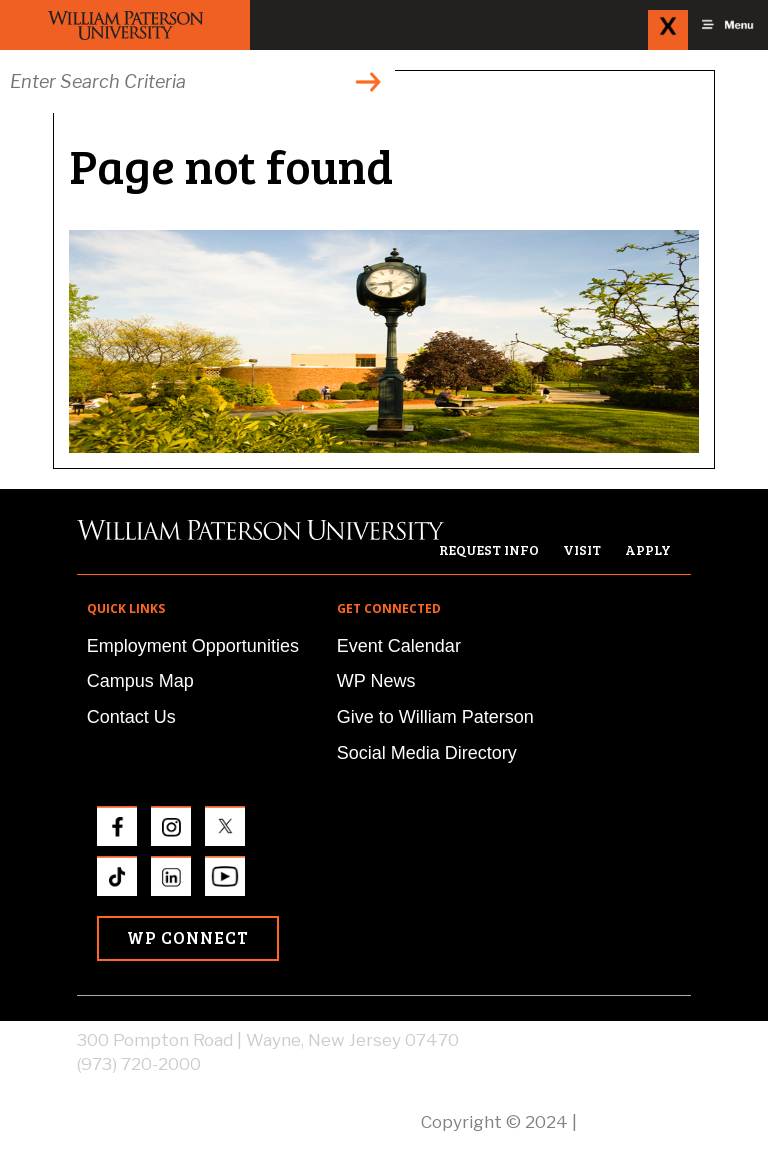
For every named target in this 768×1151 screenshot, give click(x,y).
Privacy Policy (636, 1122)
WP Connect (188, 937)
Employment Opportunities (193, 646)
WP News (376, 681)
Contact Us (131, 717)
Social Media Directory (427, 753)
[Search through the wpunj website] (197, 81)
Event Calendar (399, 646)
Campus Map (140, 681)
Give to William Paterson (435, 717)
